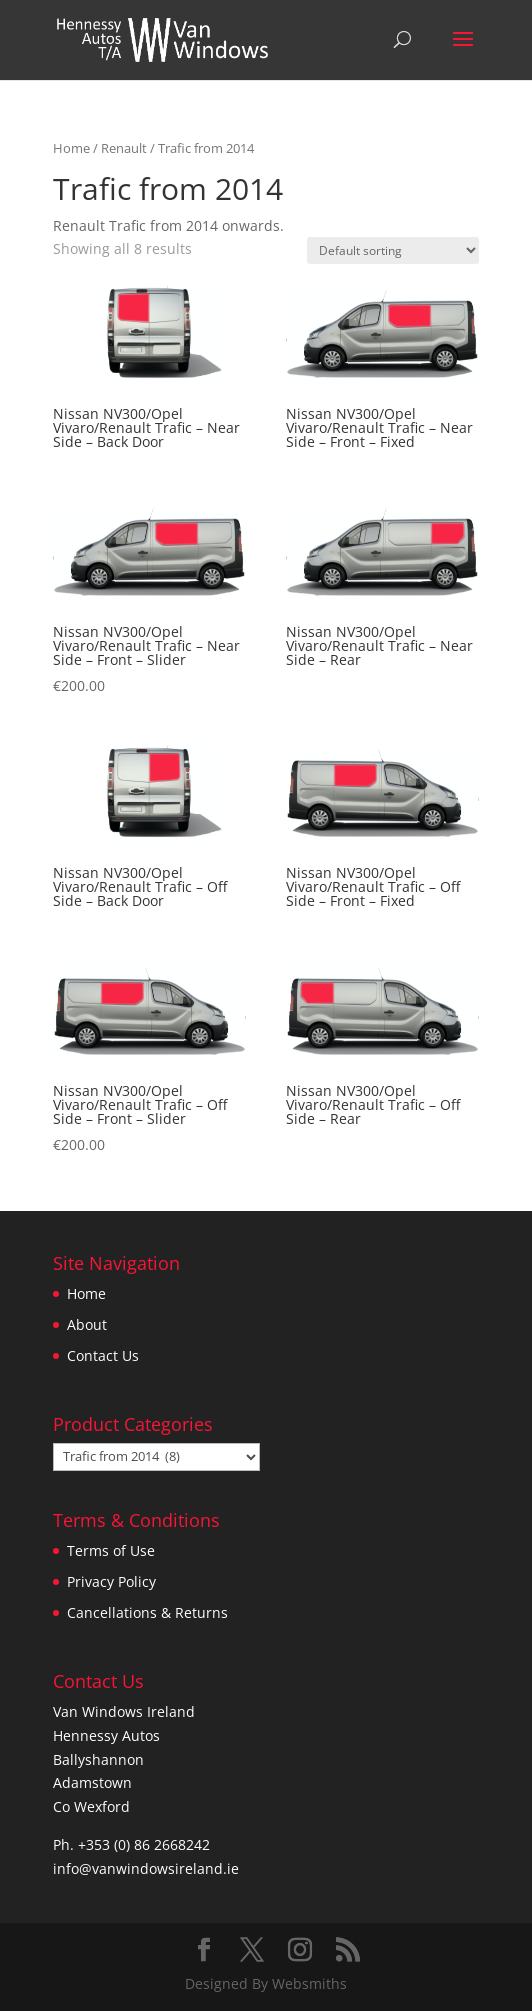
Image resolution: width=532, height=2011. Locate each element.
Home (71, 148)
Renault (124, 148)
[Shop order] (393, 250)
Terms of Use (111, 1550)
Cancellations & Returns (147, 1612)
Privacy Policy (111, 1581)
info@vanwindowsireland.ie (146, 1868)
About (87, 1324)
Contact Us (103, 1355)
